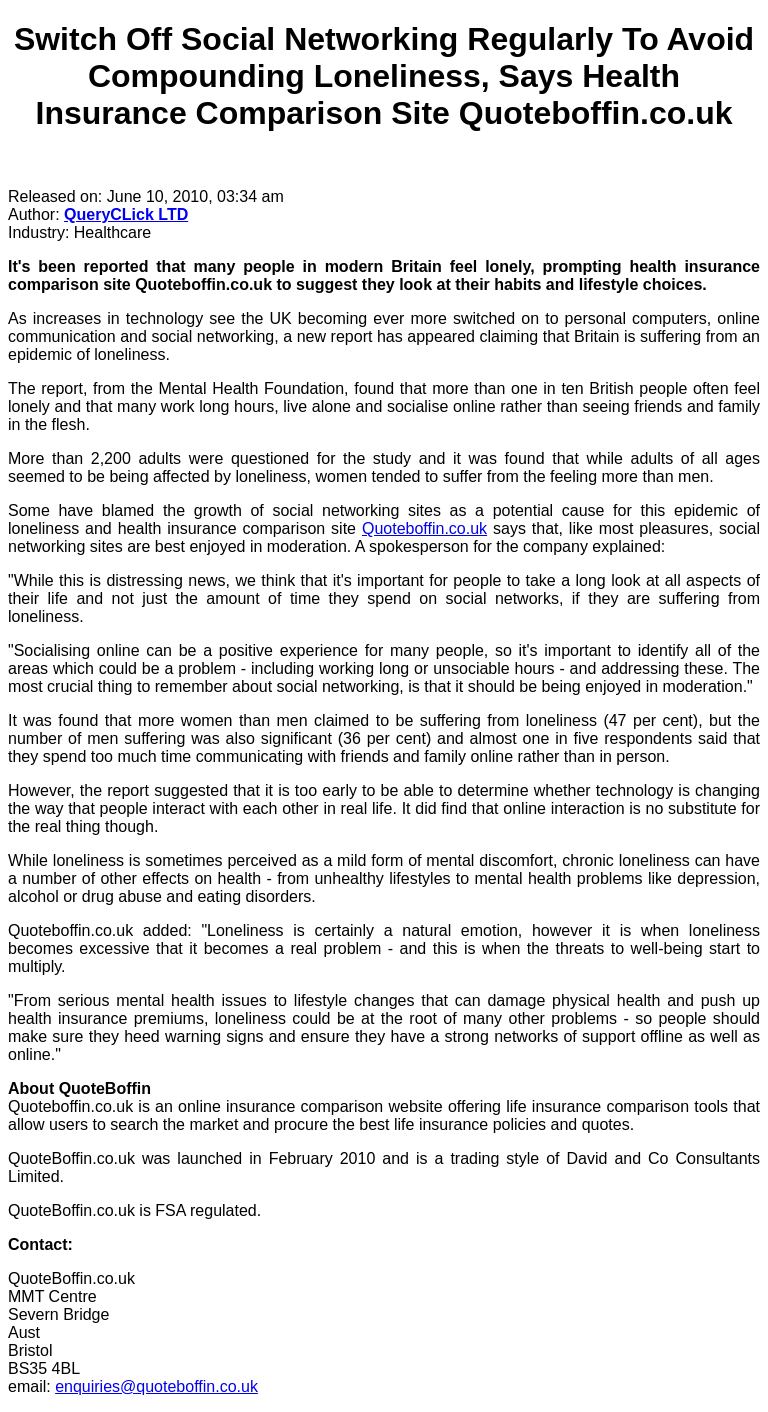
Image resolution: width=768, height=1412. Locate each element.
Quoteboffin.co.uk (424, 528)
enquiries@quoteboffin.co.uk (156, 1386)
